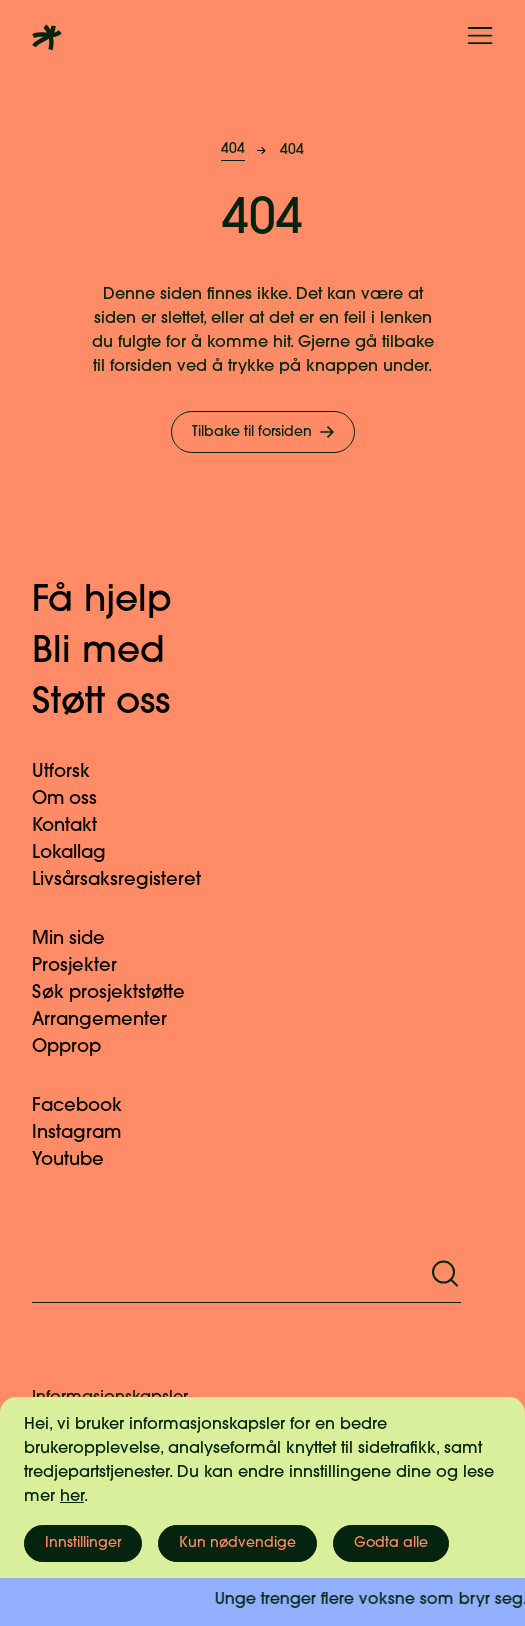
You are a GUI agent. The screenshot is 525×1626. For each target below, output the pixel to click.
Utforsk (73, 772)
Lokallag (81, 853)
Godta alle (391, 1543)
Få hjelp (122, 602)
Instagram (88, 1133)
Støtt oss (121, 704)
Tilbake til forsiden (265, 432)
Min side (80, 939)
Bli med (119, 653)
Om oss (76, 799)
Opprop (78, 1047)
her (72, 1497)
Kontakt (76, 826)
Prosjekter (86, 966)
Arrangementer (111, 1020)
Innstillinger (83, 1543)
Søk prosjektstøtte (120, 993)
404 (233, 149)
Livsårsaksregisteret (128, 880)
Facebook (89, 1106)
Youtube (80, 1160)
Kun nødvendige (237, 1543)
